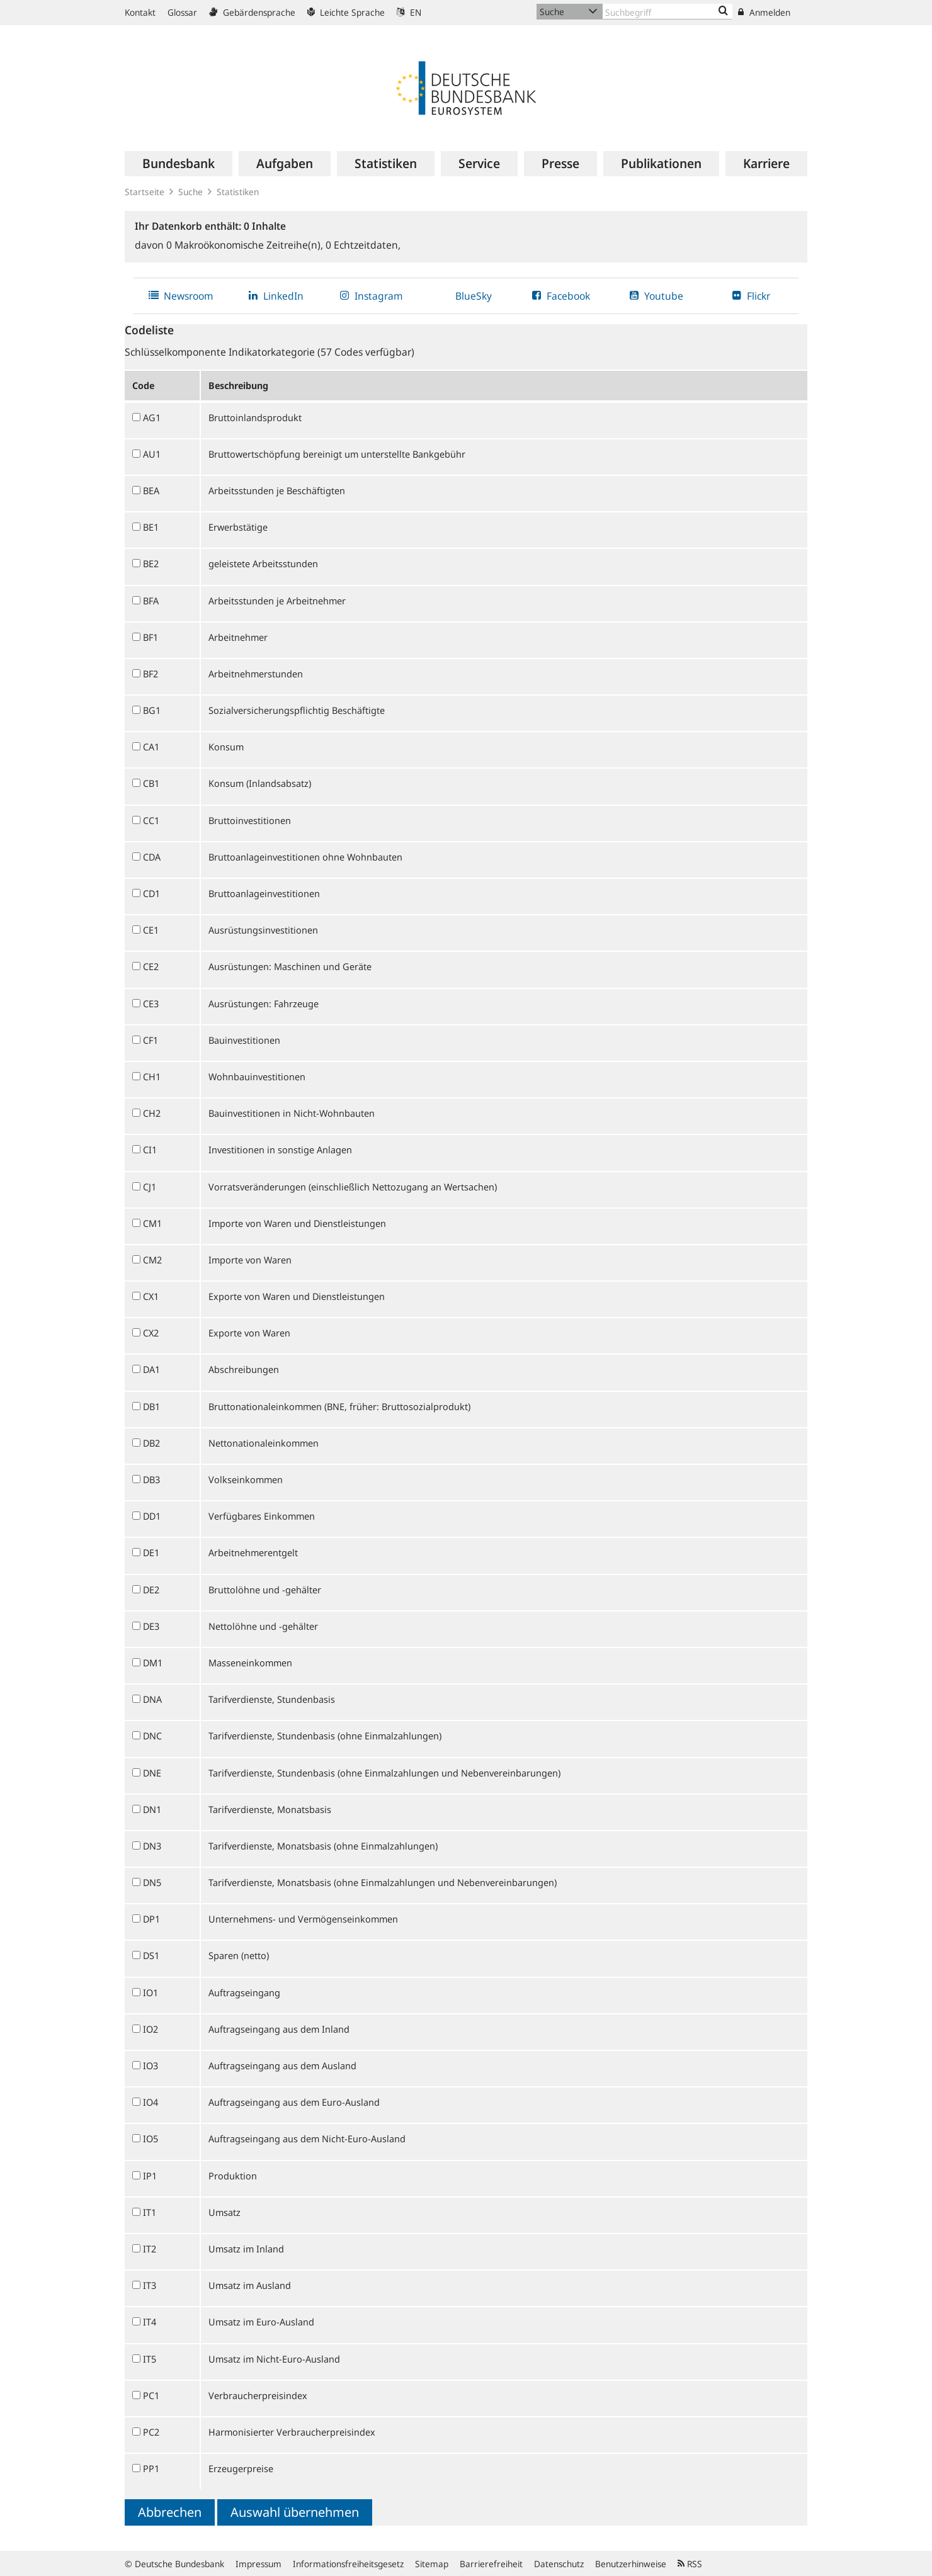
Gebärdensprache (252, 12)
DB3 (151, 1479)
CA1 (151, 746)
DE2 (151, 1589)
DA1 (151, 1369)
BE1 (151, 527)
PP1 (151, 2468)
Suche (190, 192)
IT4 (149, 2321)
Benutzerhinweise (630, 2564)
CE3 (151, 1003)
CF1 (150, 1040)
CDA (152, 856)
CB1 (151, 783)
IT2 (149, 2248)
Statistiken (238, 192)
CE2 (151, 966)
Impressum (258, 2564)
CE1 (151, 930)
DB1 (151, 1406)
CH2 (152, 1113)
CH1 (152, 1076)
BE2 (151, 563)
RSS (690, 2564)
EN (409, 12)
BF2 (150, 673)
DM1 (152, 1662)
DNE (152, 1772)
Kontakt (140, 12)
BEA (151, 490)
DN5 (152, 1882)
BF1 (150, 637)
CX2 (151, 1332)
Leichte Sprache (346, 12)
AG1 (152, 417)
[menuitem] (178, 163)
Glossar (182, 12)
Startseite (144, 192)
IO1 (150, 1992)
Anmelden (764, 12)
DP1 (151, 1918)
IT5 (149, 2359)
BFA (151, 600)
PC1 (151, 2395)
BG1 (152, 710)
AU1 (152, 454)
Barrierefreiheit (491, 2564)
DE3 (151, 1626)
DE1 (151, 1552)
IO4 (150, 2102)
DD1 (152, 1516)
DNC (152, 1735)
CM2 (152, 1259)
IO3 (150, 2065)
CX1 (151, 1296)
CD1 (151, 893)
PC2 (151, 2432)
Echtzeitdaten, (363, 245)
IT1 (149, 2212)
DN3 (152, 1845)
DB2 (151, 1443)
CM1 (152, 1223)
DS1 (151, 1955)
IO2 (150, 2029)
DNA (152, 1699)
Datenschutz (559, 2564)
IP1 (150, 2175)
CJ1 (149, 1186)
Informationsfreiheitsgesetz (348, 2564)
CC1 (151, 820)
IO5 (150, 2138)
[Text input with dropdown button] (667, 12)
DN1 (152, 1809)
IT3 (149, 2285)
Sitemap (431, 2564)
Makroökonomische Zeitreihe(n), (246, 245)
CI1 (150, 1149)
